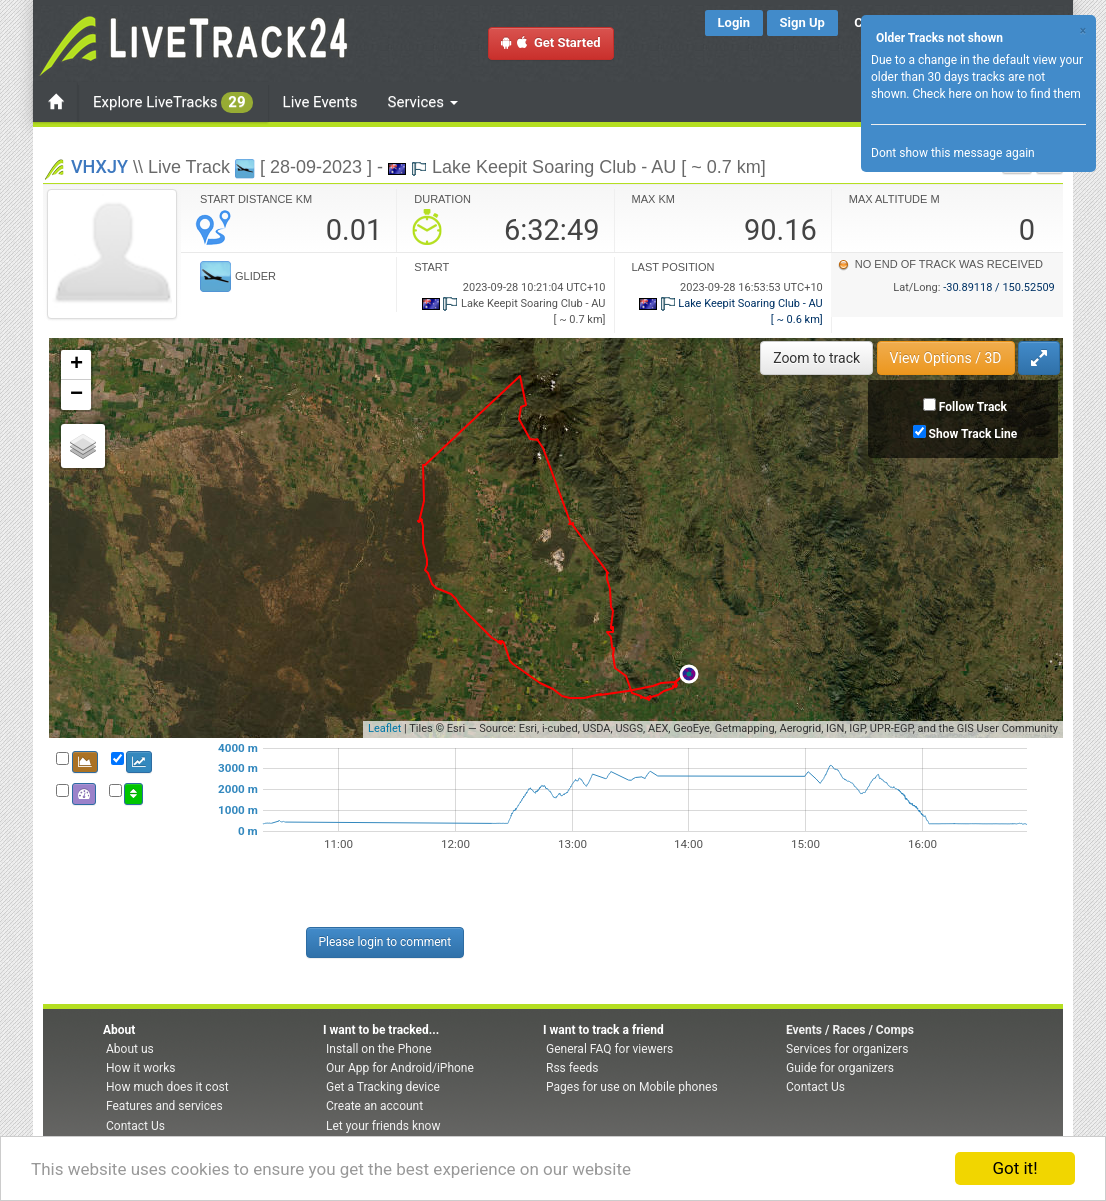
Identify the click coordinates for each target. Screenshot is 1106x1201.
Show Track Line (973, 434)
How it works (140, 1068)
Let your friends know (383, 1126)
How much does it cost (167, 1087)
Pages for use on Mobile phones (632, 1087)
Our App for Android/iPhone (400, 1068)
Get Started (551, 42)
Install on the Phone (379, 1049)
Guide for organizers (840, 1068)
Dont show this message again (953, 153)
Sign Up (802, 22)
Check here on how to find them (996, 94)
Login (734, 22)
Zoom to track (816, 358)
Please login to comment (385, 942)
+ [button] (76, 365)
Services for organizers (847, 1049)
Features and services (164, 1106)
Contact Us (135, 1126)
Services (423, 102)
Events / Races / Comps (850, 1030)
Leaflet (384, 728)
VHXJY (99, 166)
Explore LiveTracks (173, 102)
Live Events (320, 102)
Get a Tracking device (383, 1087)
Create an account (374, 1106)
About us (130, 1049)
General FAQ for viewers (609, 1049)
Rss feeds (572, 1068)
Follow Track (973, 407)
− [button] (76, 395)
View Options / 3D (946, 358)
